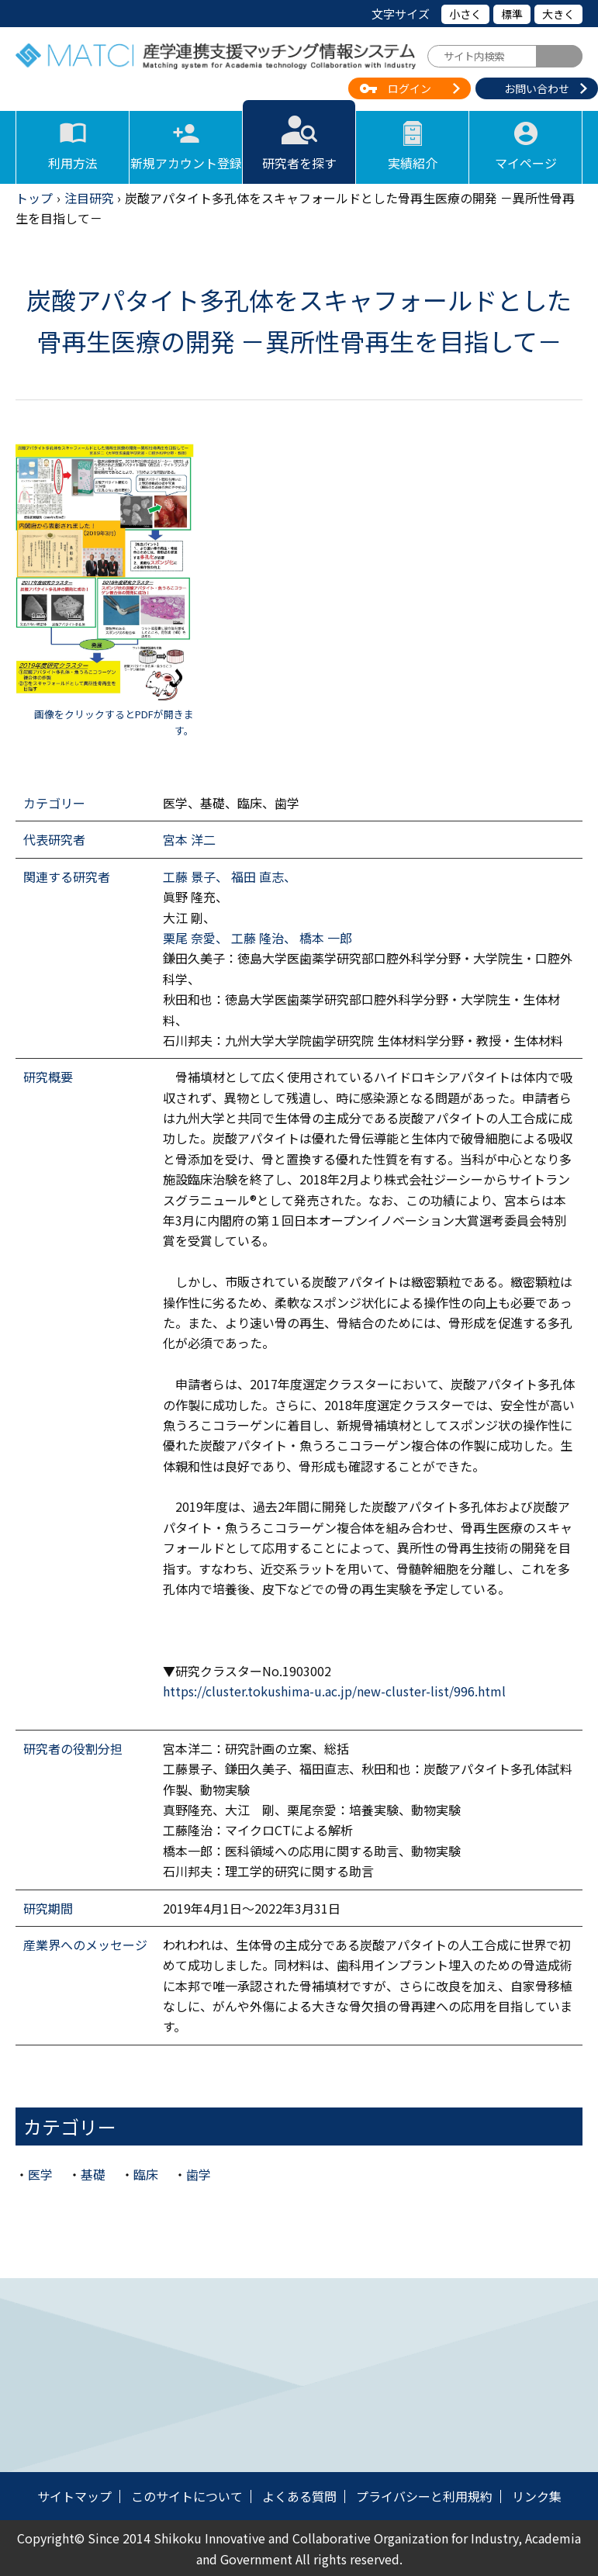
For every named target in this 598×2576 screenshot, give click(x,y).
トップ (34, 197)
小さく (465, 14)
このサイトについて (187, 2496)
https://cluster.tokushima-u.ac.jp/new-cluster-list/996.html (334, 1691)
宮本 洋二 (189, 839)
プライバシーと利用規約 (424, 2496)
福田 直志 (257, 876)
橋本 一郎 (325, 937)
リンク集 (537, 2496)
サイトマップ (74, 2496)
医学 (40, 2174)
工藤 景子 (189, 876)
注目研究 (89, 197)
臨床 (145, 2174)
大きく (558, 14)
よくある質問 (299, 2496)
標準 (512, 14)
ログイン (409, 88)
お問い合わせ (536, 88)
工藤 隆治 (257, 937)
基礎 (93, 2174)
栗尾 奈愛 (189, 937)
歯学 (198, 2174)
